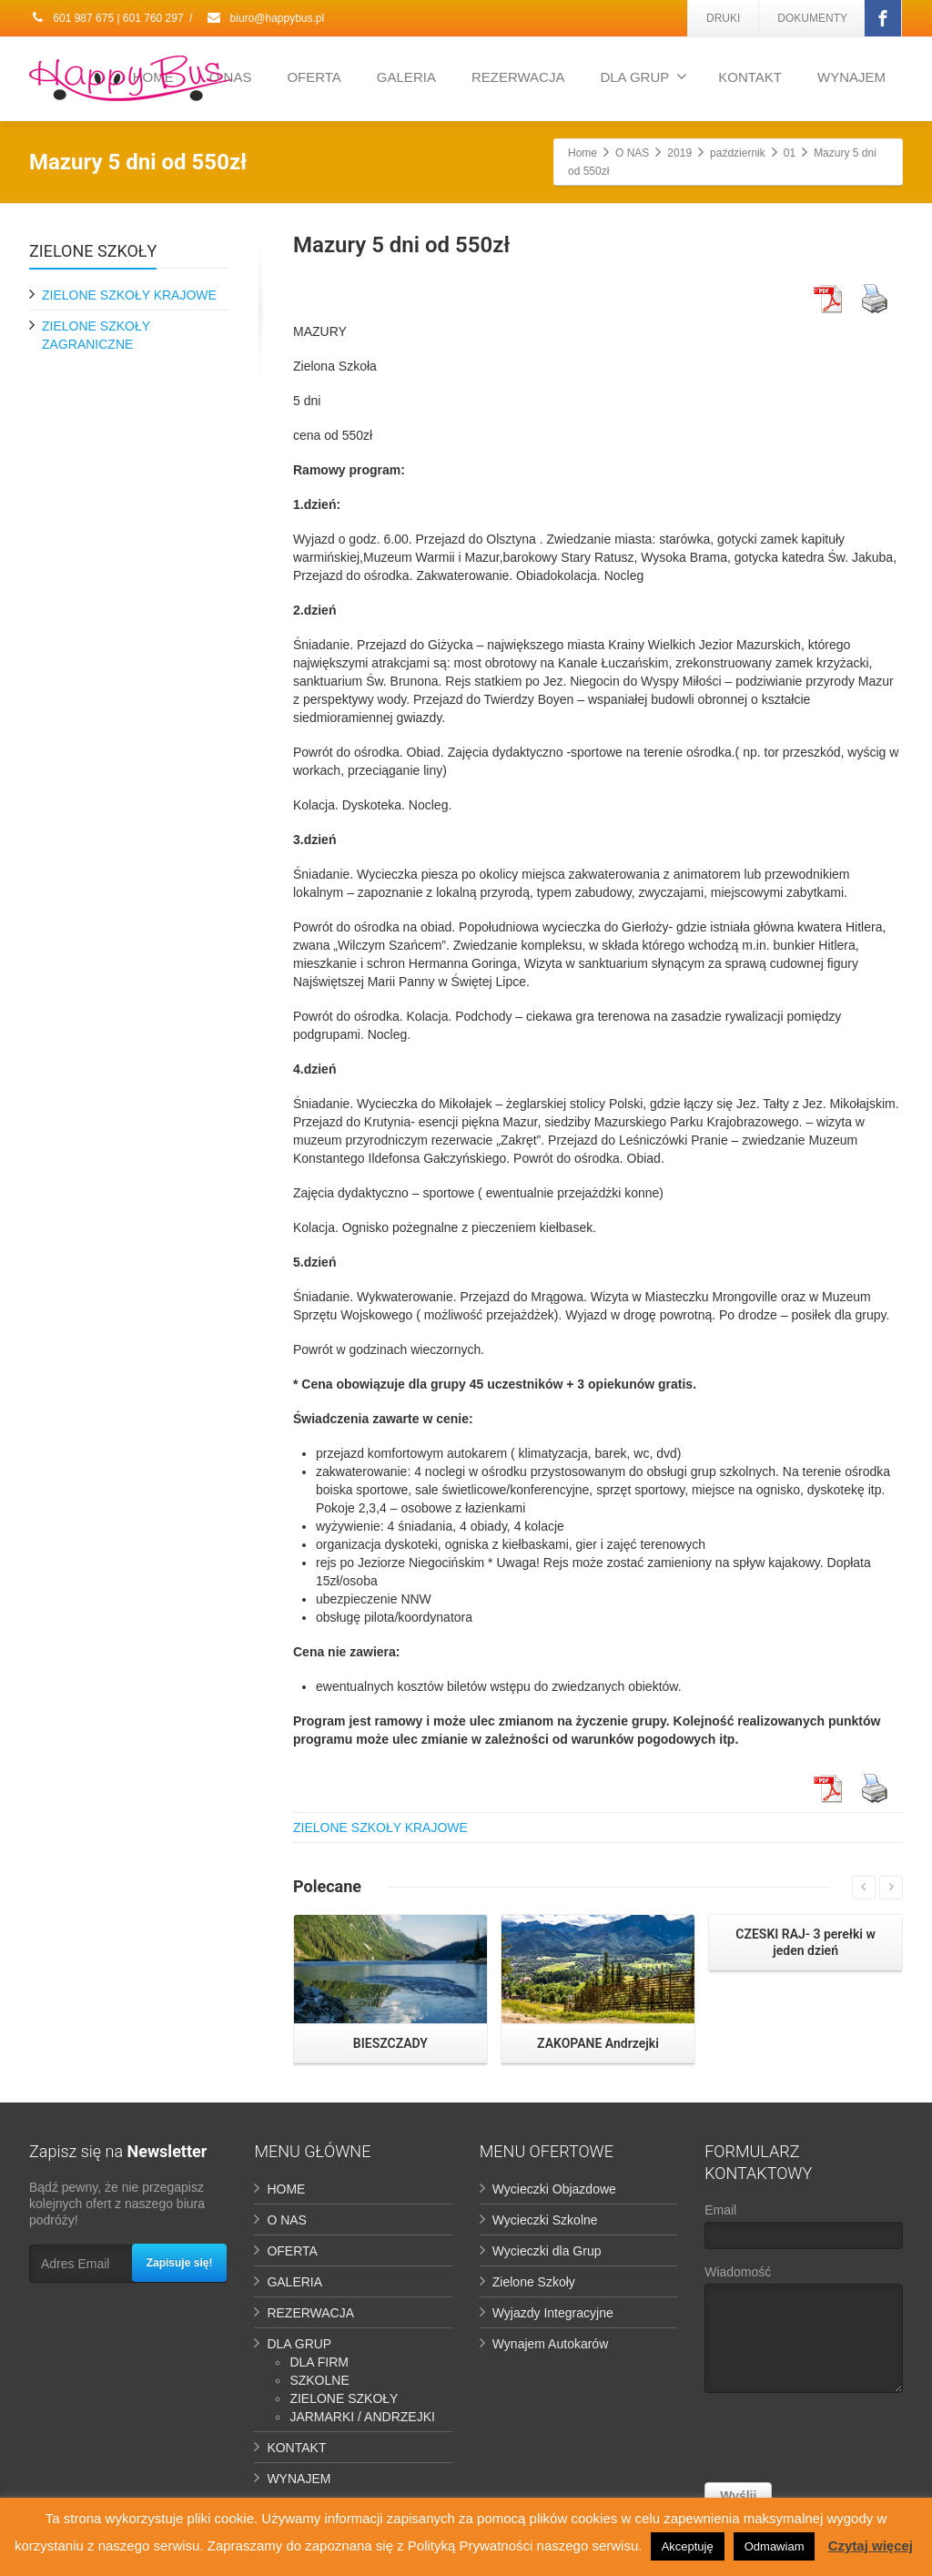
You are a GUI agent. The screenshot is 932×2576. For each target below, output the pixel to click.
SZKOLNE (319, 2380)
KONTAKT (750, 77)
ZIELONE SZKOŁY (343, 2398)
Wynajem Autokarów (550, 2344)
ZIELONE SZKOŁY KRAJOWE (380, 1827)
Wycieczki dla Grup (547, 2251)
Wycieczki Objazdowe (554, 2189)
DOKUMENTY (812, 18)
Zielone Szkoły (533, 2282)
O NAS (287, 2220)
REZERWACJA (518, 77)
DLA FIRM (319, 2362)
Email (803, 2230)
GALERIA (406, 77)
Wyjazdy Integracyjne (552, 2313)
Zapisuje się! (180, 2262)
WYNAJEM (851, 77)
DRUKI (723, 18)
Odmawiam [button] (775, 2546)
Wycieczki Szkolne (545, 2220)
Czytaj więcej (870, 2545)
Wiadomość (803, 2333)
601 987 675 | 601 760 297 (106, 18)
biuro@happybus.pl (265, 18)
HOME (286, 2189)
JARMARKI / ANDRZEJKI (361, 2416)
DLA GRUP (643, 76)
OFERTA (313, 77)
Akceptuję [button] (688, 2546)
